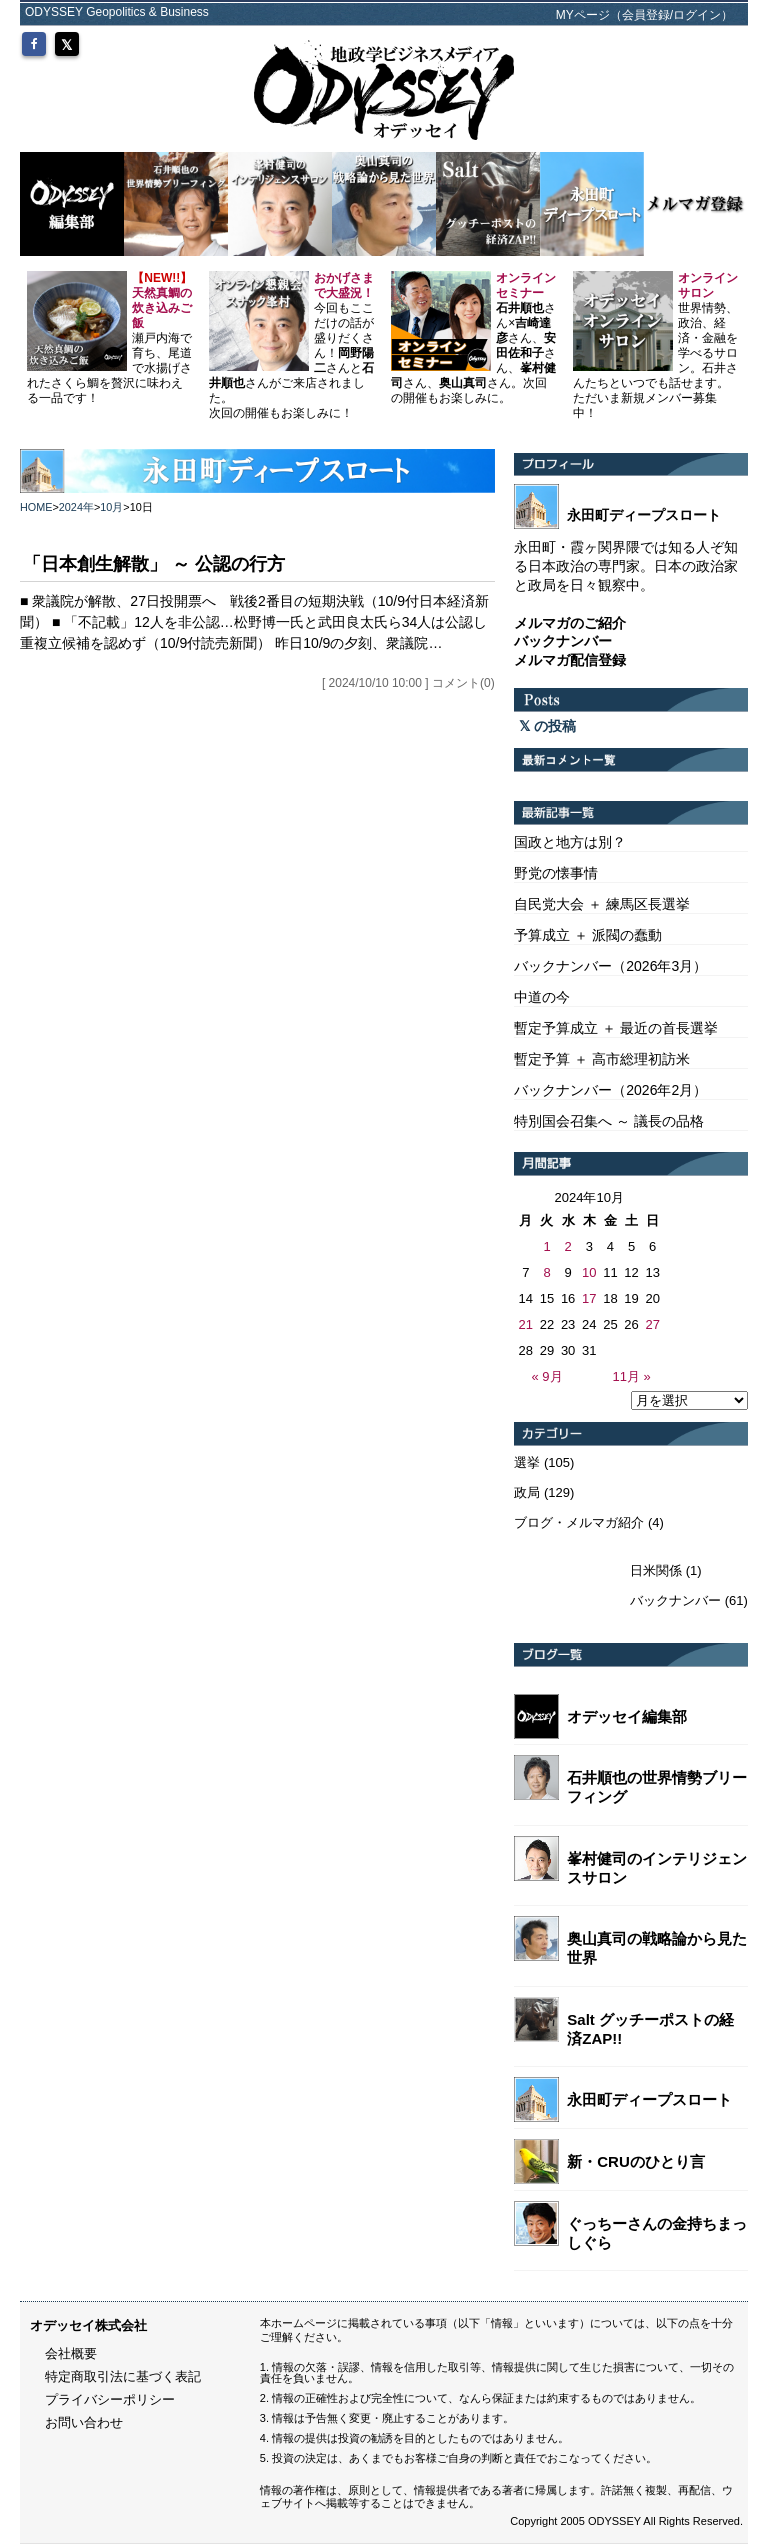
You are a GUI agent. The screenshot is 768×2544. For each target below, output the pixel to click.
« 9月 (546, 1376)
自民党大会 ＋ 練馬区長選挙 (602, 904)
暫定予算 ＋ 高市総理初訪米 (602, 1059)
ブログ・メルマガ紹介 (579, 1522)
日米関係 (656, 1570)
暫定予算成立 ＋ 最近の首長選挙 (616, 1028)
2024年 (76, 507)
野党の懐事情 (556, 873)
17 (589, 1298)
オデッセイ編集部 (627, 1716)
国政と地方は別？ (570, 842)
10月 (111, 507)
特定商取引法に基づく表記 (123, 2376)
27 (652, 1324)
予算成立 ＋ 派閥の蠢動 (588, 935)
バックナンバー (675, 1600)
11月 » (631, 1376)
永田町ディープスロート (649, 2099)
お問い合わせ (84, 2422)
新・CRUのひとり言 (636, 2161)
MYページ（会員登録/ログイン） (644, 15)
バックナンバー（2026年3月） (610, 966)
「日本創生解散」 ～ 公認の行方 (154, 564)
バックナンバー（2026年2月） (610, 1090)
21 (526, 1324)
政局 (527, 1492)
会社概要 (71, 2353)
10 (589, 1272)
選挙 (527, 1462)
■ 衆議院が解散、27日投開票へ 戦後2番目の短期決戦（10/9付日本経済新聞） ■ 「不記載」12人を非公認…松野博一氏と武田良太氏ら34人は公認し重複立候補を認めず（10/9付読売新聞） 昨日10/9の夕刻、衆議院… (254, 622)
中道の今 (542, 997)
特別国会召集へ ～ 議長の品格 (609, 1121)
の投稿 (547, 726)
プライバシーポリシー (110, 2399)
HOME (36, 507)
